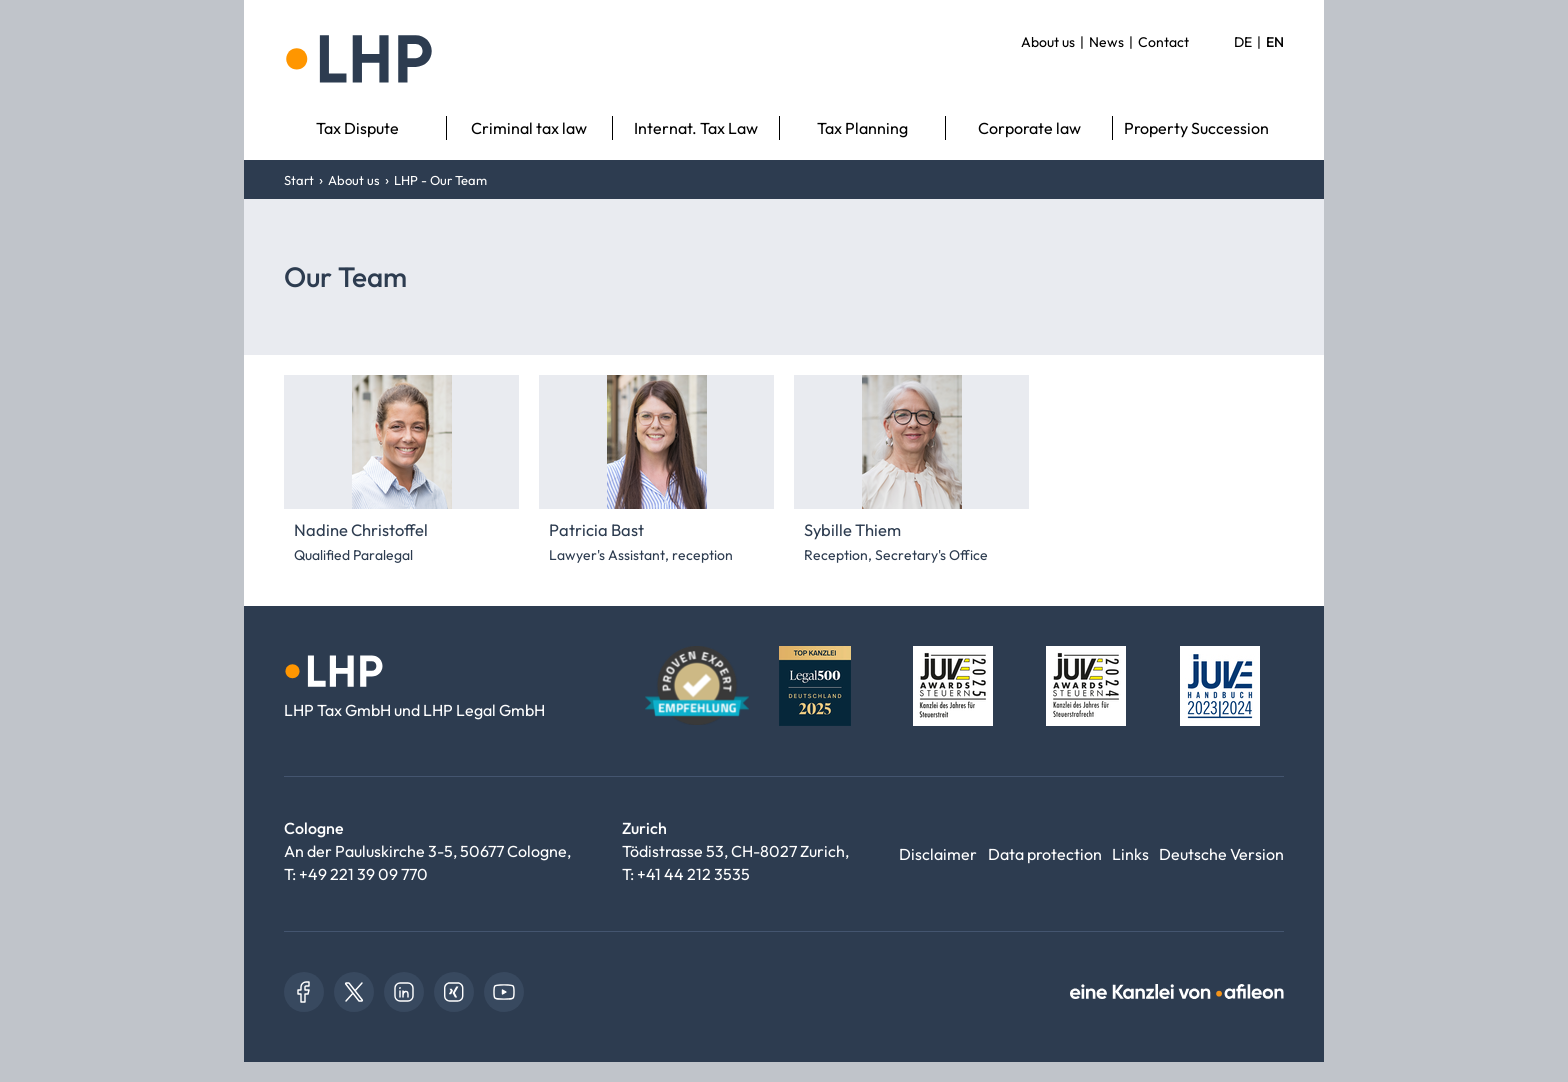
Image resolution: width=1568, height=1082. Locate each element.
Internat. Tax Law (696, 128)
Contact (1163, 42)
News (1106, 42)
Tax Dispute (357, 128)
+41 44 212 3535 (693, 874)
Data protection (1045, 854)
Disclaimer (938, 854)
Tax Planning (862, 128)
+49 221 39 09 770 (363, 874)
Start (299, 180)
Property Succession (1196, 128)
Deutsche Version (1221, 854)
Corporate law (1029, 128)
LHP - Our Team (440, 180)
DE (1243, 42)
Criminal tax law (529, 128)
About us (1048, 42)
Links (1130, 854)
